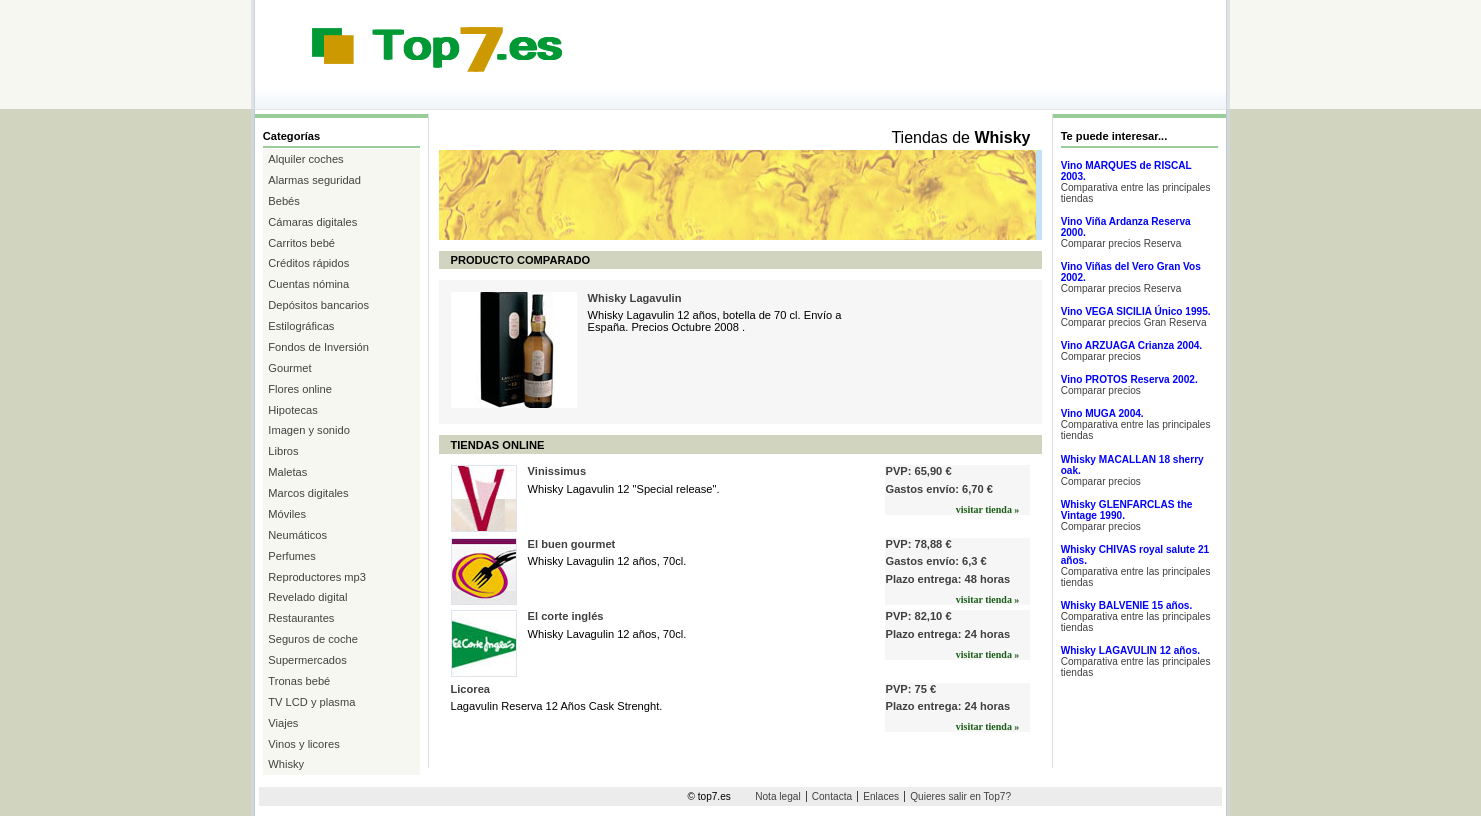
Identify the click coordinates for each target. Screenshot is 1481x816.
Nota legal (777, 796)
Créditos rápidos (308, 263)
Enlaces (881, 796)
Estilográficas (301, 326)
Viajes (283, 723)
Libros (283, 451)
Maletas (287, 472)
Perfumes (292, 556)
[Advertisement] (619, 91)
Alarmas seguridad (314, 180)
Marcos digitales (308, 493)
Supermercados (307, 660)
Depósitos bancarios (318, 305)
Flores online (300, 389)
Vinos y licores (303, 744)
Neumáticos (297, 535)
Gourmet (289, 368)
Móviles (287, 514)
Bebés (284, 201)
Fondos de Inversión (318, 347)
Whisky (286, 764)
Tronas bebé (299, 681)
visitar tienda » (988, 509)
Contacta (832, 796)
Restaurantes (301, 618)
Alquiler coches (305, 159)
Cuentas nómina (308, 284)
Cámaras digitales (312, 222)
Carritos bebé (301, 243)
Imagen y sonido (309, 430)
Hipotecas (292, 410)
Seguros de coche (313, 639)
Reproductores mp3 (317, 577)
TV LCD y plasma (311, 702)
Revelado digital (307, 597)
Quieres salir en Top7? (960, 796)
